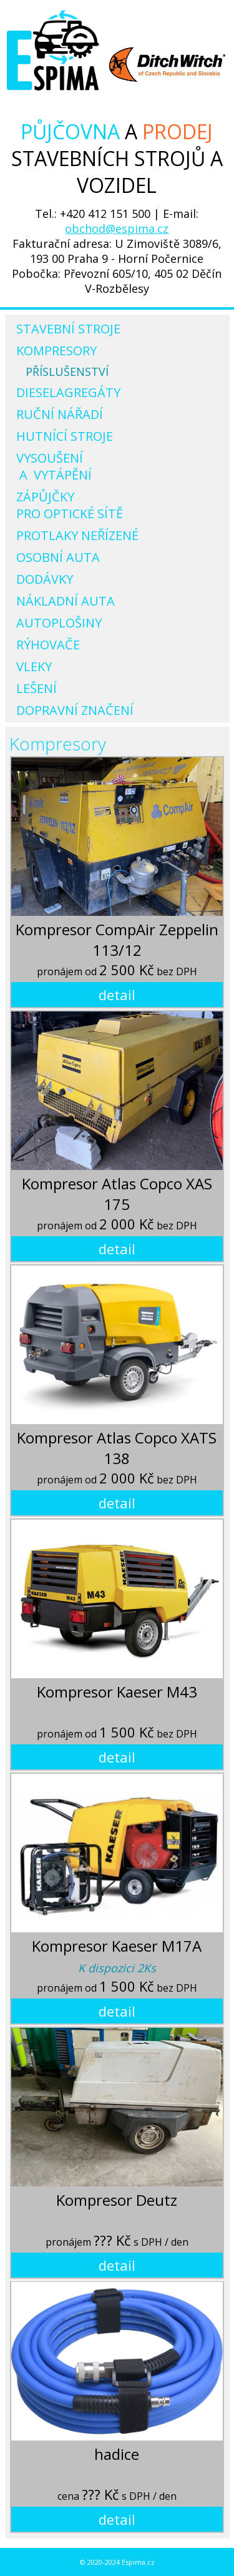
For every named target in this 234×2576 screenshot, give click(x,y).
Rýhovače (48, 644)
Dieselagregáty (68, 392)
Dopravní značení (75, 710)
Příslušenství (67, 371)
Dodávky (44, 579)
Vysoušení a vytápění (54, 466)
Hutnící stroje (64, 436)
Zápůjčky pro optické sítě (69, 505)
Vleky (34, 666)
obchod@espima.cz (116, 228)
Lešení (36, 688)
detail (117, 994)
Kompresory (56, 350)
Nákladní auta (65, 600)
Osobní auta (58, 557)
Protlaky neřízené (77, 535)
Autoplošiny (59, 622)
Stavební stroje (68, 328)
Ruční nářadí (59, 414)
